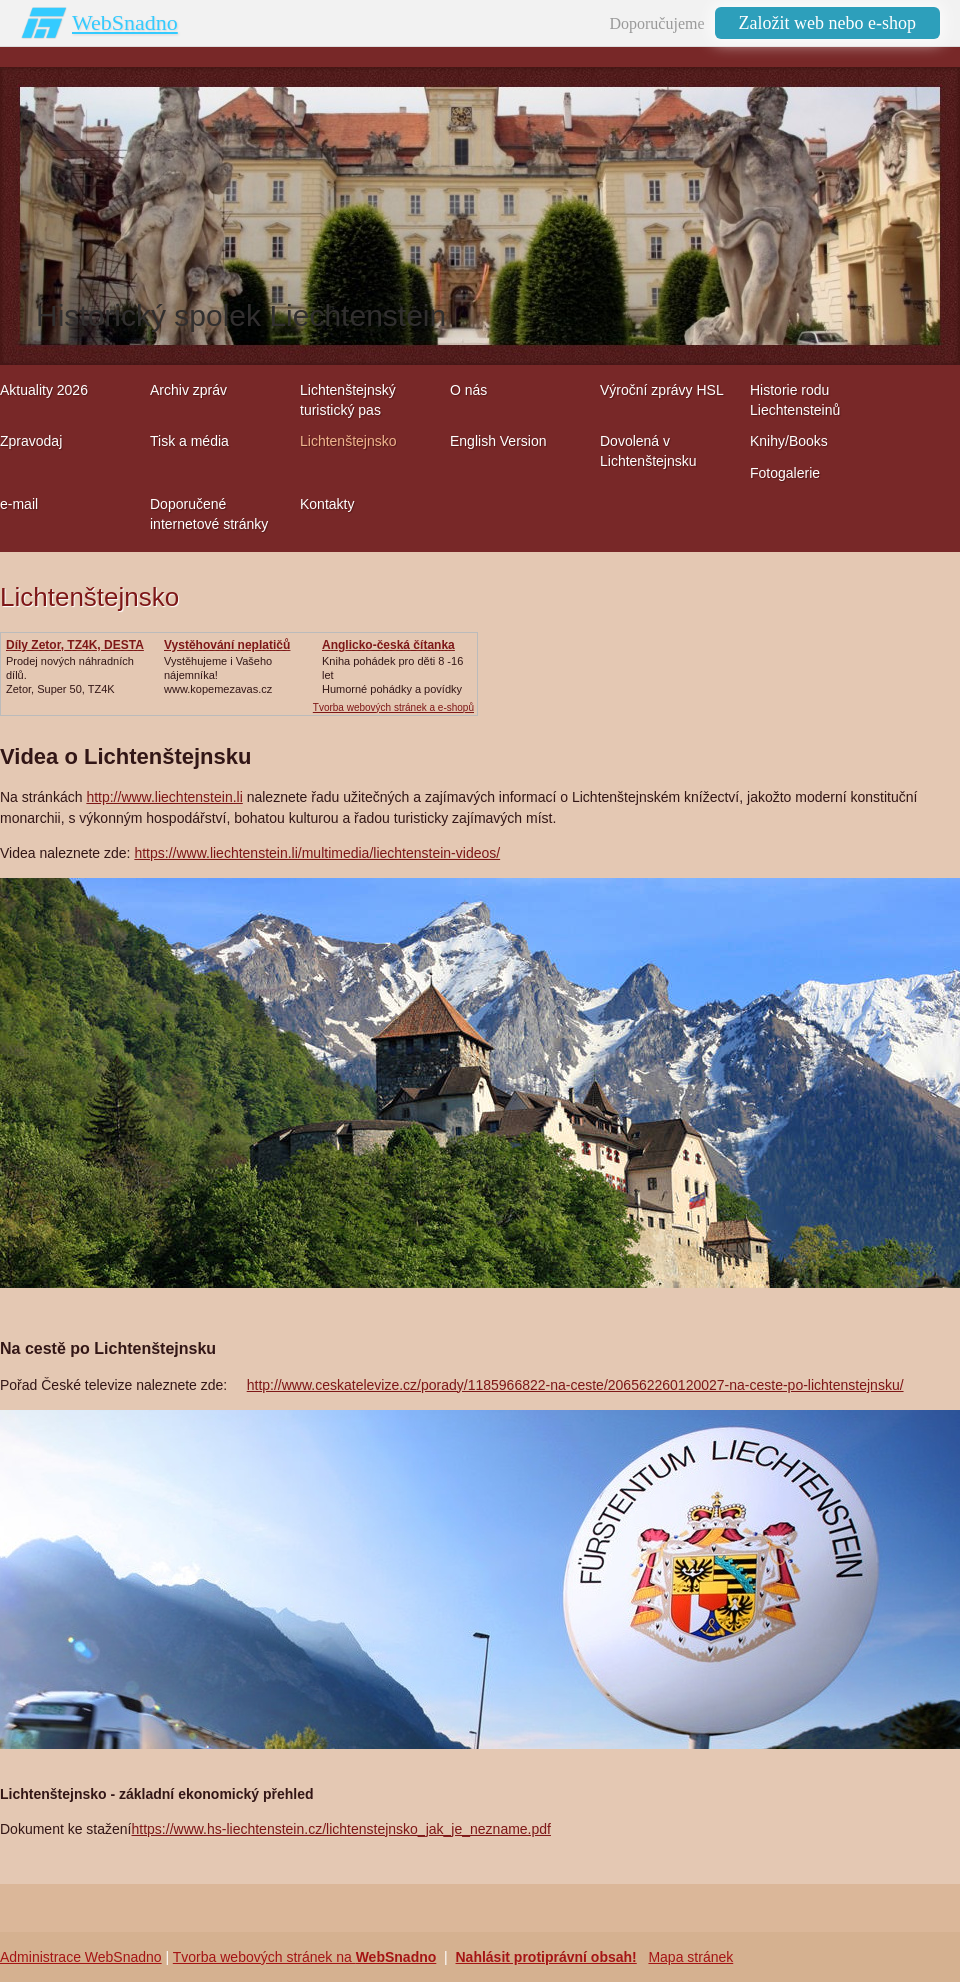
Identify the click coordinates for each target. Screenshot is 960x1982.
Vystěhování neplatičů (227, 645)
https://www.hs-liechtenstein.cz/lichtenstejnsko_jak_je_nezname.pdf (341, 1829)
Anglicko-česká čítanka (388, 645)
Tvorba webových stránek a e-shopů (393, 707)
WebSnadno (125, 22)
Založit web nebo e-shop (827, 23)
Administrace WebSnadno (81, 1957)
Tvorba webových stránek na (305, 1957)
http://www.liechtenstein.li (164, 797)
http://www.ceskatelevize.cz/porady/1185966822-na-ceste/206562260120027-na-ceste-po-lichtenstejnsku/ (575, 1385)
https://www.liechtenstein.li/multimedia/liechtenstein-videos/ (317, 853)
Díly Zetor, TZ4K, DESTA (75, 645)
